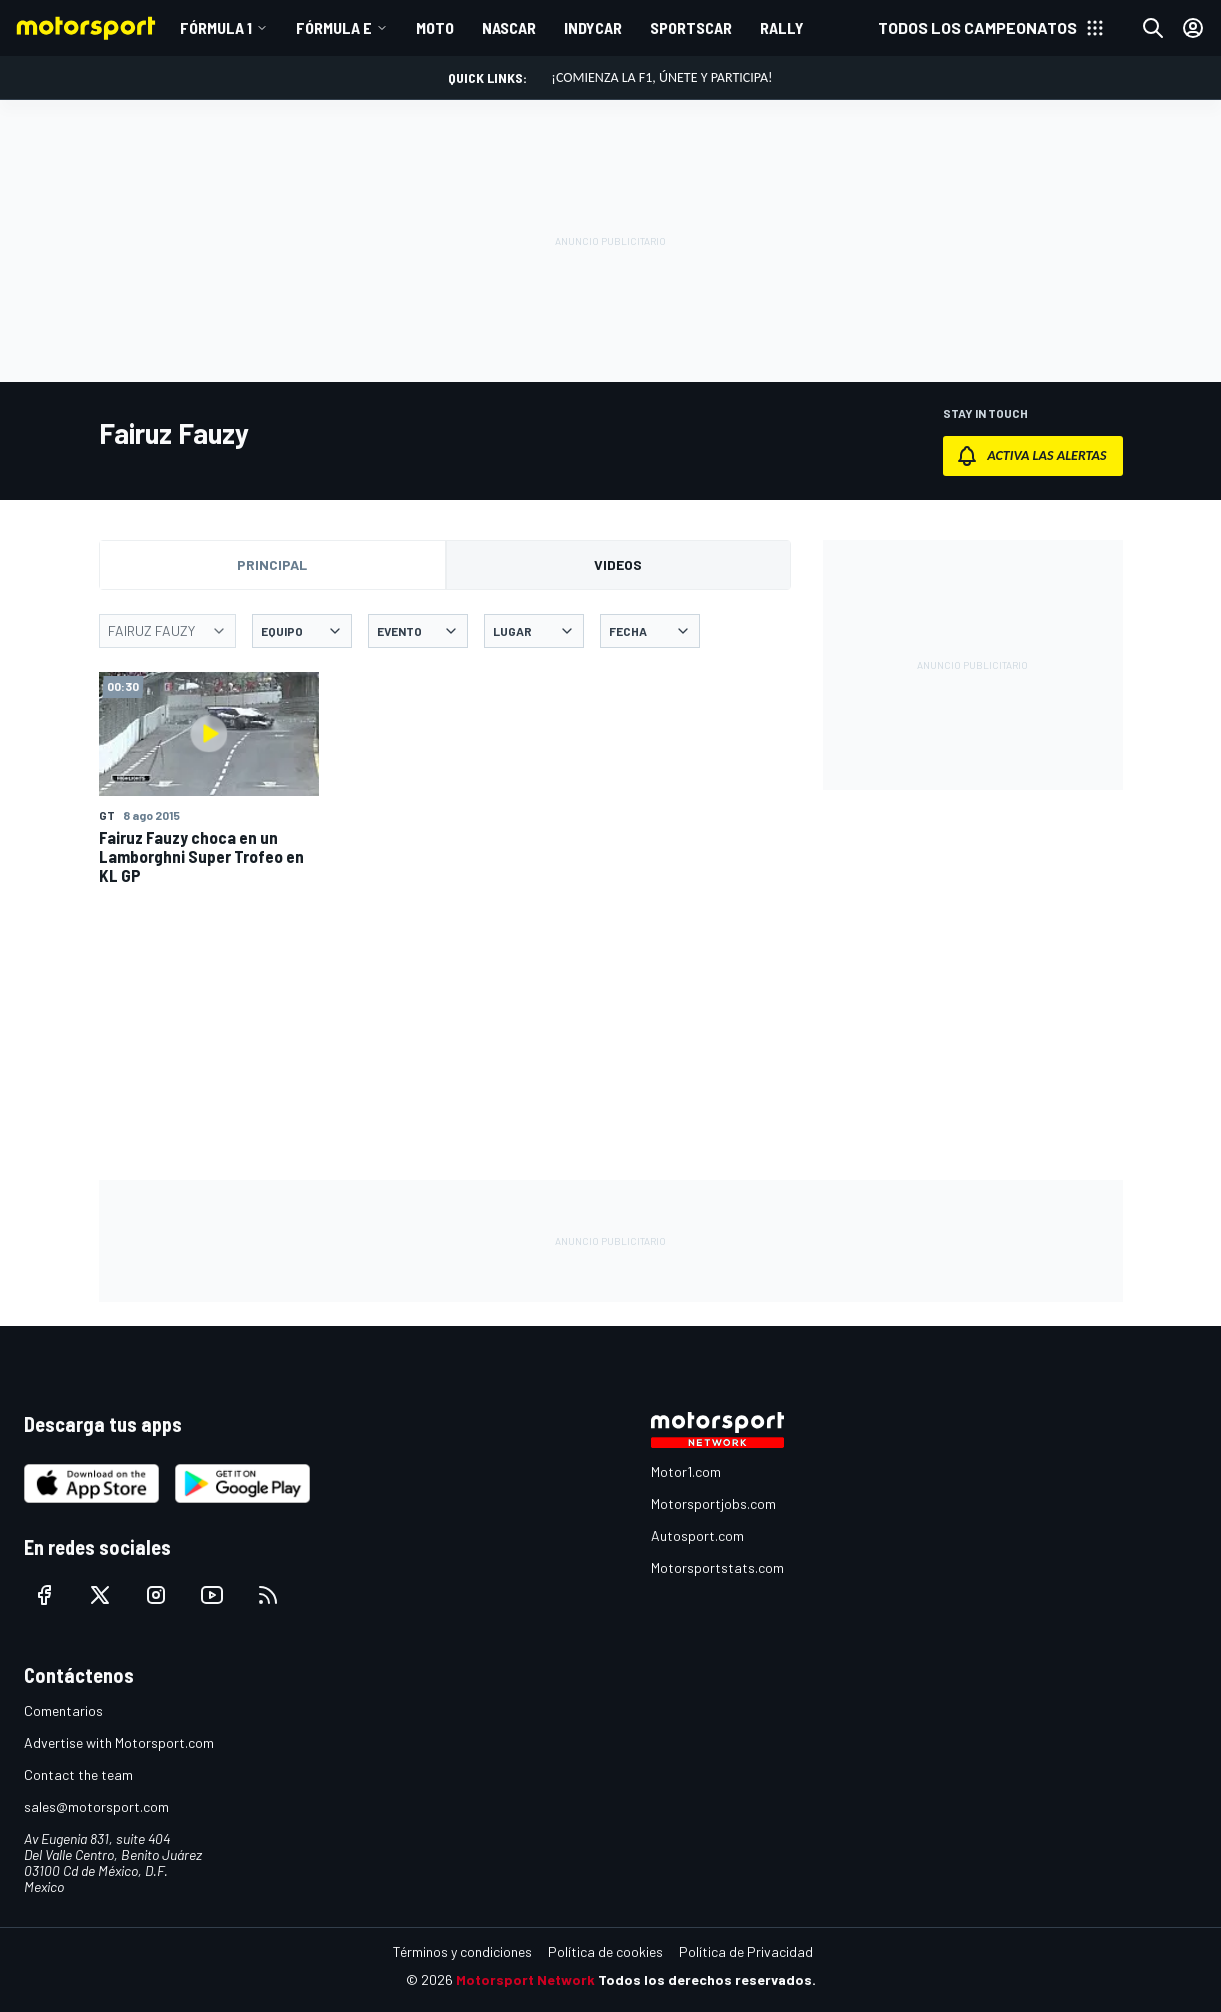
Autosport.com (697, 1535)
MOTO (435, 27)
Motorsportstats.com (717, 1567)
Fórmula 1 (216, 27)
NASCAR (509, 27)
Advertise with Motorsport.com (119, 1742)
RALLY (782, 27)
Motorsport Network (525, 1979)
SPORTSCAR (691, 27)
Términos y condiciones (462, 1951)
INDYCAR (593, 27)
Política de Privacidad (746, 1951)
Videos (618, 564)
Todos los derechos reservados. (707, 1979)
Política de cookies (605, 1951)
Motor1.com (686, 1471)
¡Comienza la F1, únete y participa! (661, 77)
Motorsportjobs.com (713, 1503)
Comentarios (63, 1710)
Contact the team (78, 1774)
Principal (272, 564)
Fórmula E (334, 27)
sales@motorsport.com (96, 1806)
